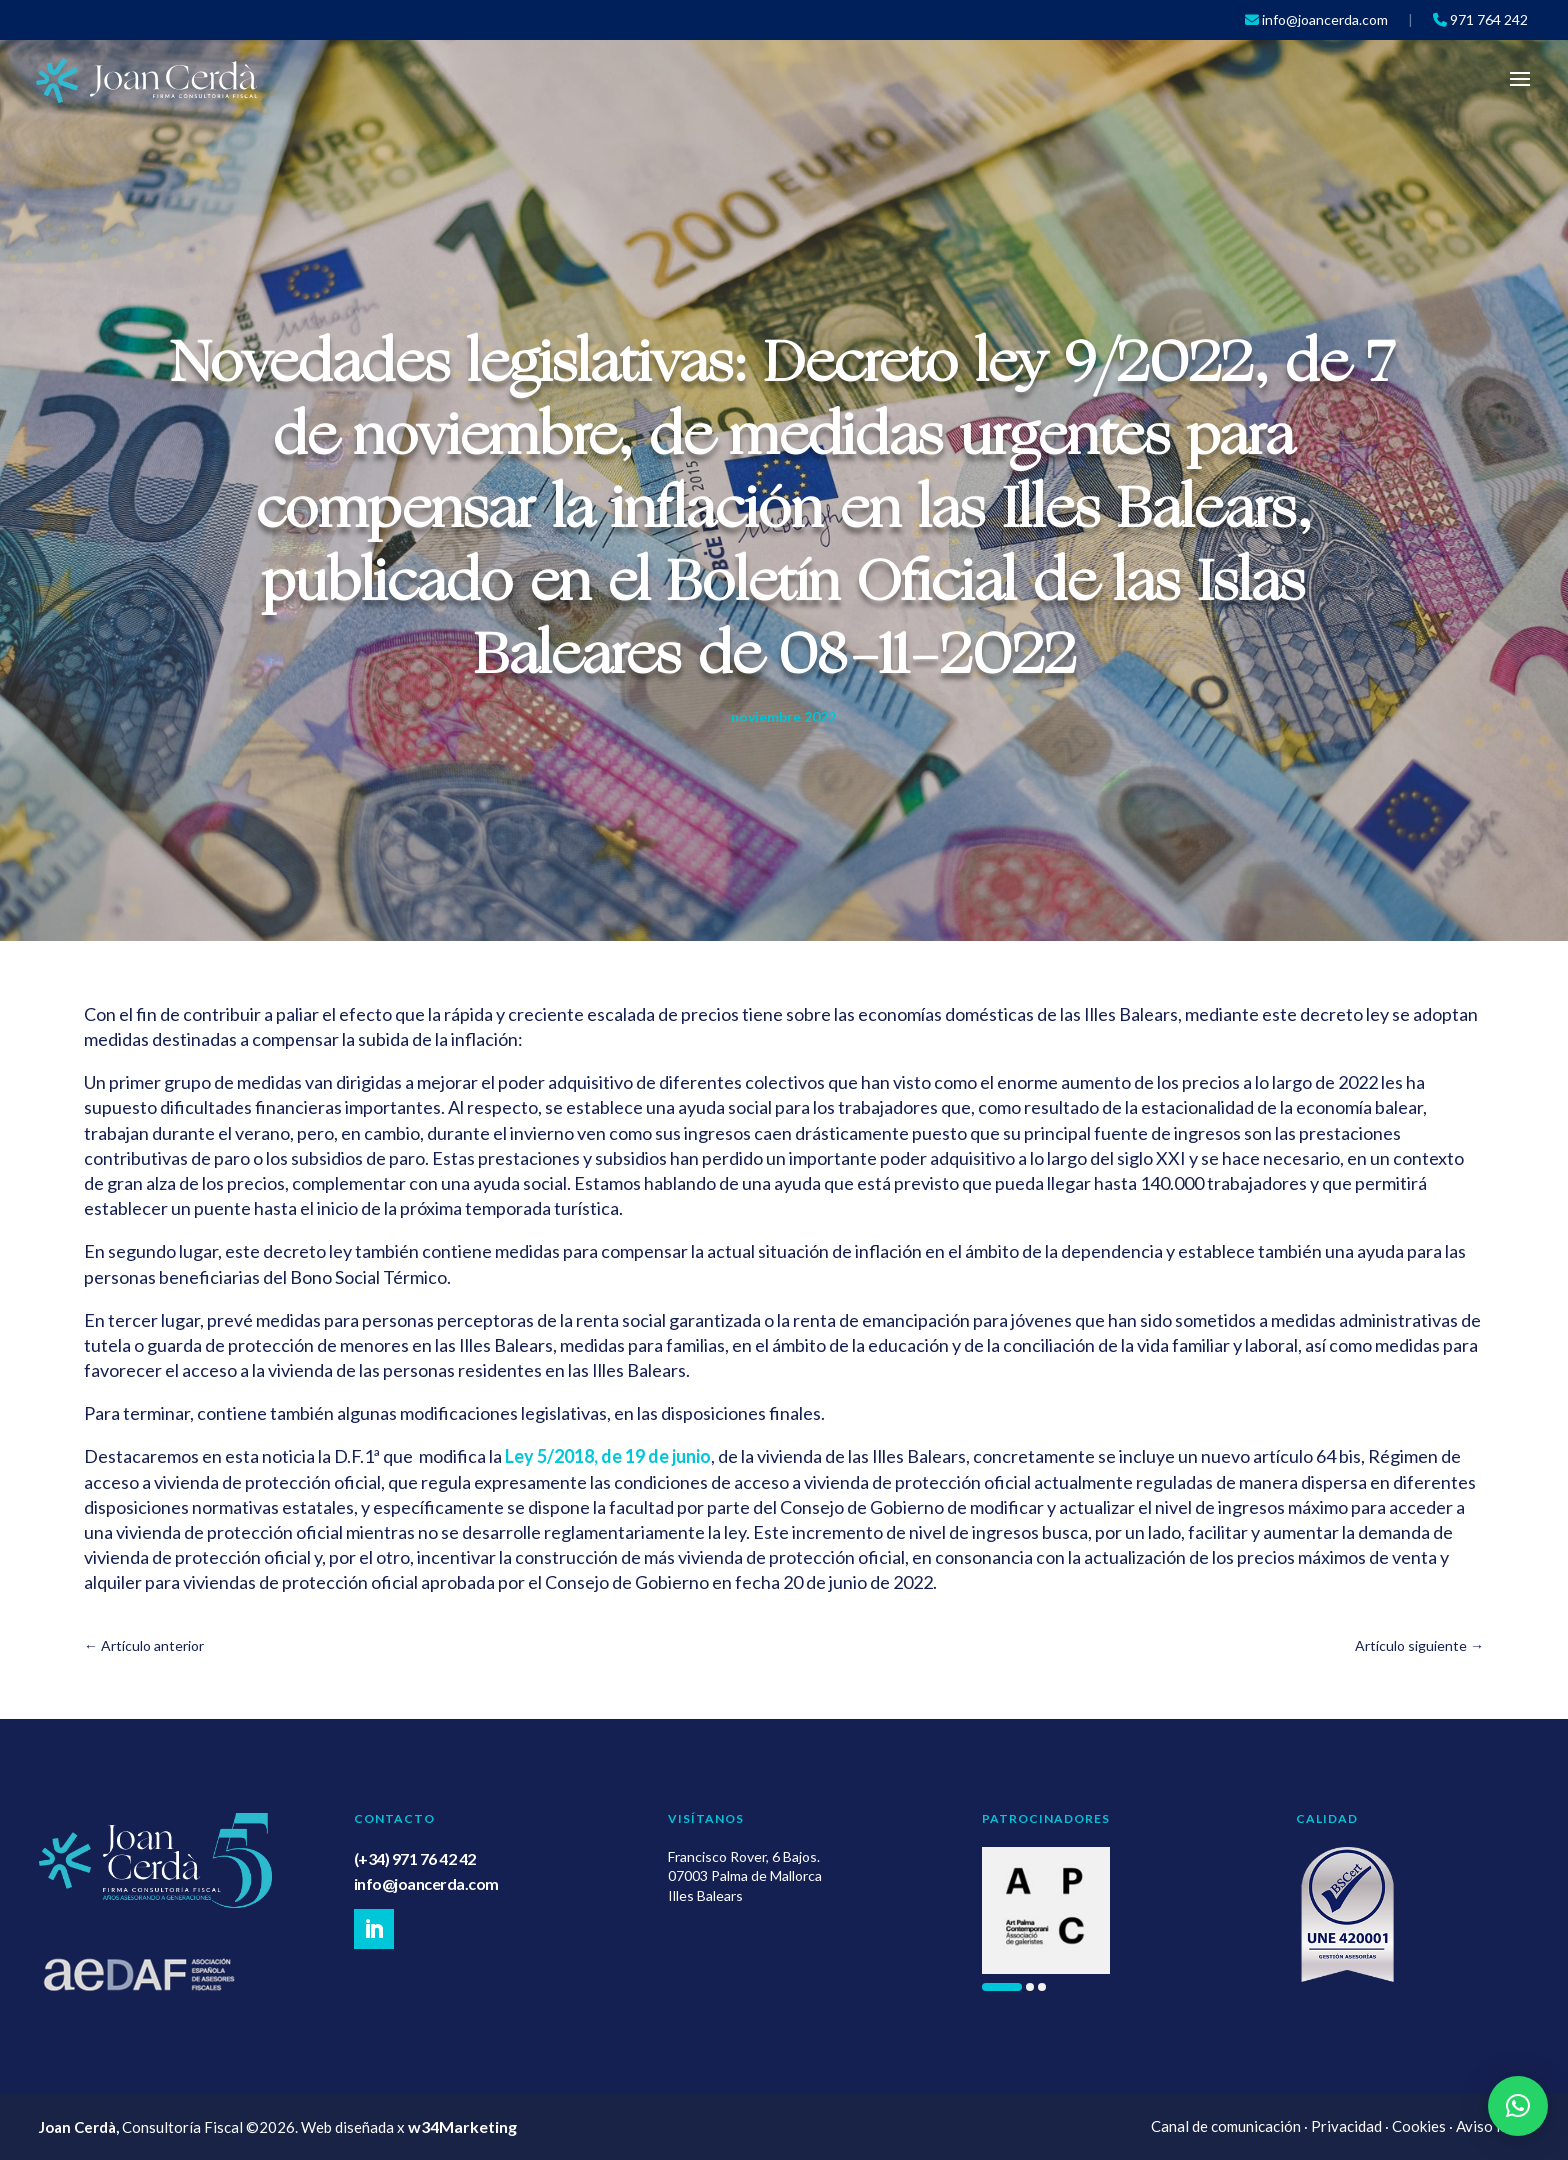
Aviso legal (1492, 2126)
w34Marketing (462, 2126)
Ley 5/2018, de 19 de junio (608, 1456)
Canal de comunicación (1226, 2126)
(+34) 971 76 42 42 (415, 1858)
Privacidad (1346, 2126)
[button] (1002, 1987)
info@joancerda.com (426, 1883)
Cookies (1419, 2126)
